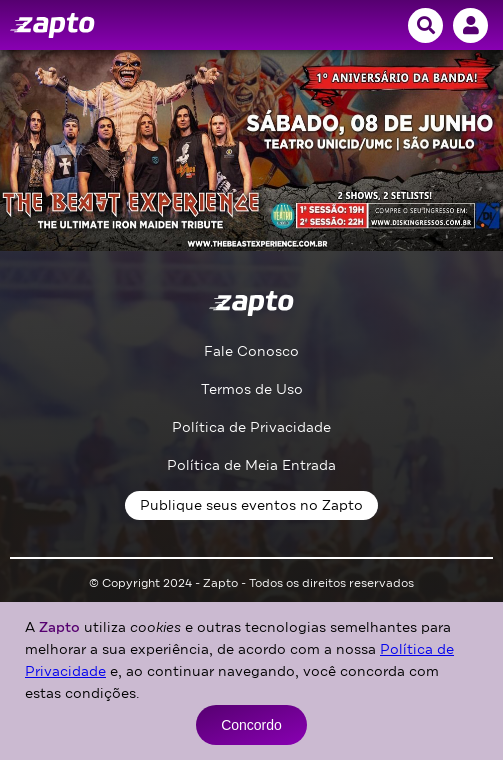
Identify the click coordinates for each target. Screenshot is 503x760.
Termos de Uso (252, 389)
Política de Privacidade (251, 427)
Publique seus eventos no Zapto (251, 505)
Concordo (251, 725)
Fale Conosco (251, 351)
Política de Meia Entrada (251, 465)
